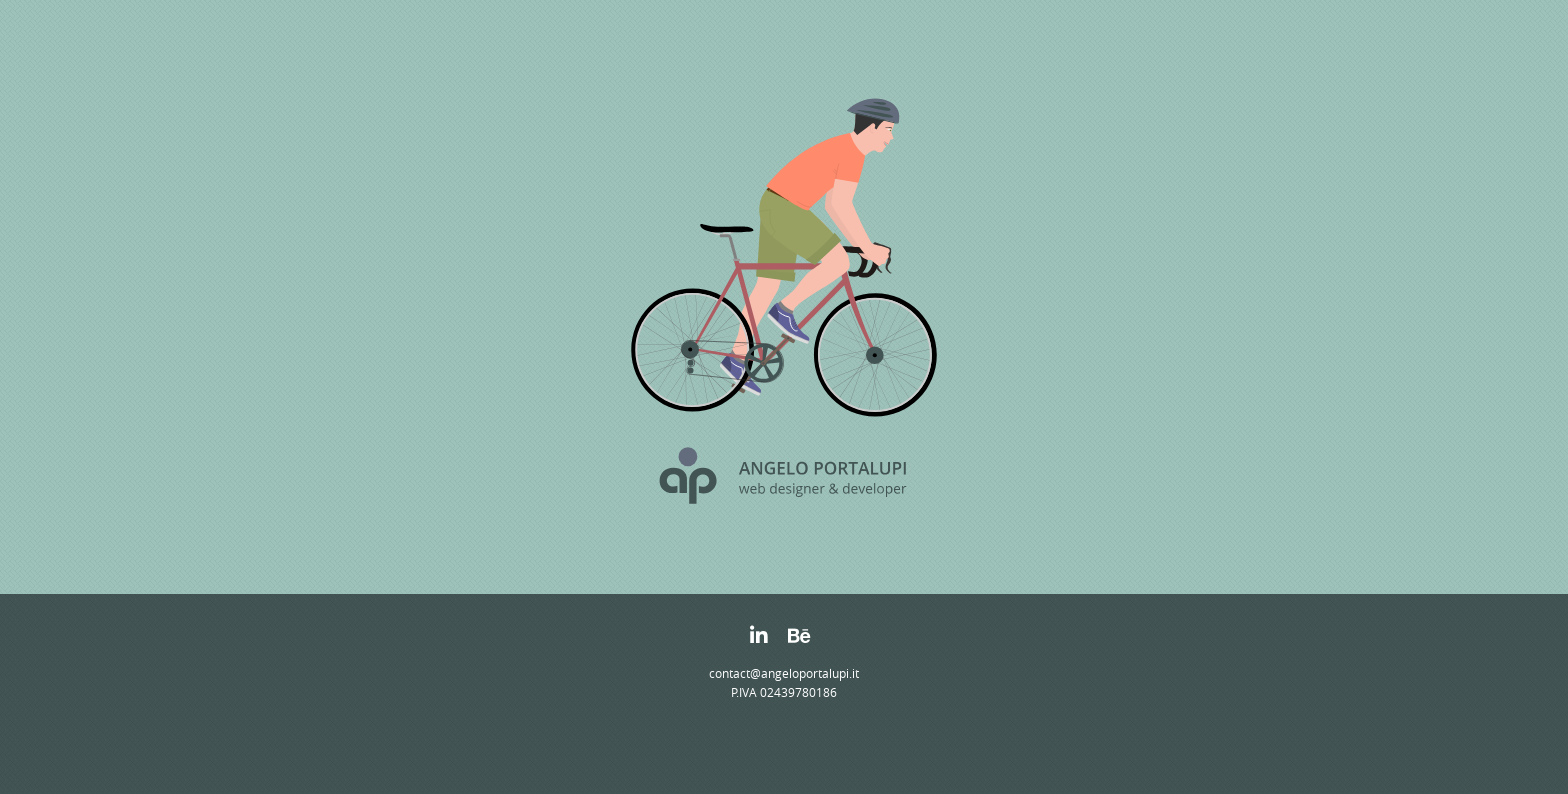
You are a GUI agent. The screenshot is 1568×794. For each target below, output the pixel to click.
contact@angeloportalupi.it (784, 673)
